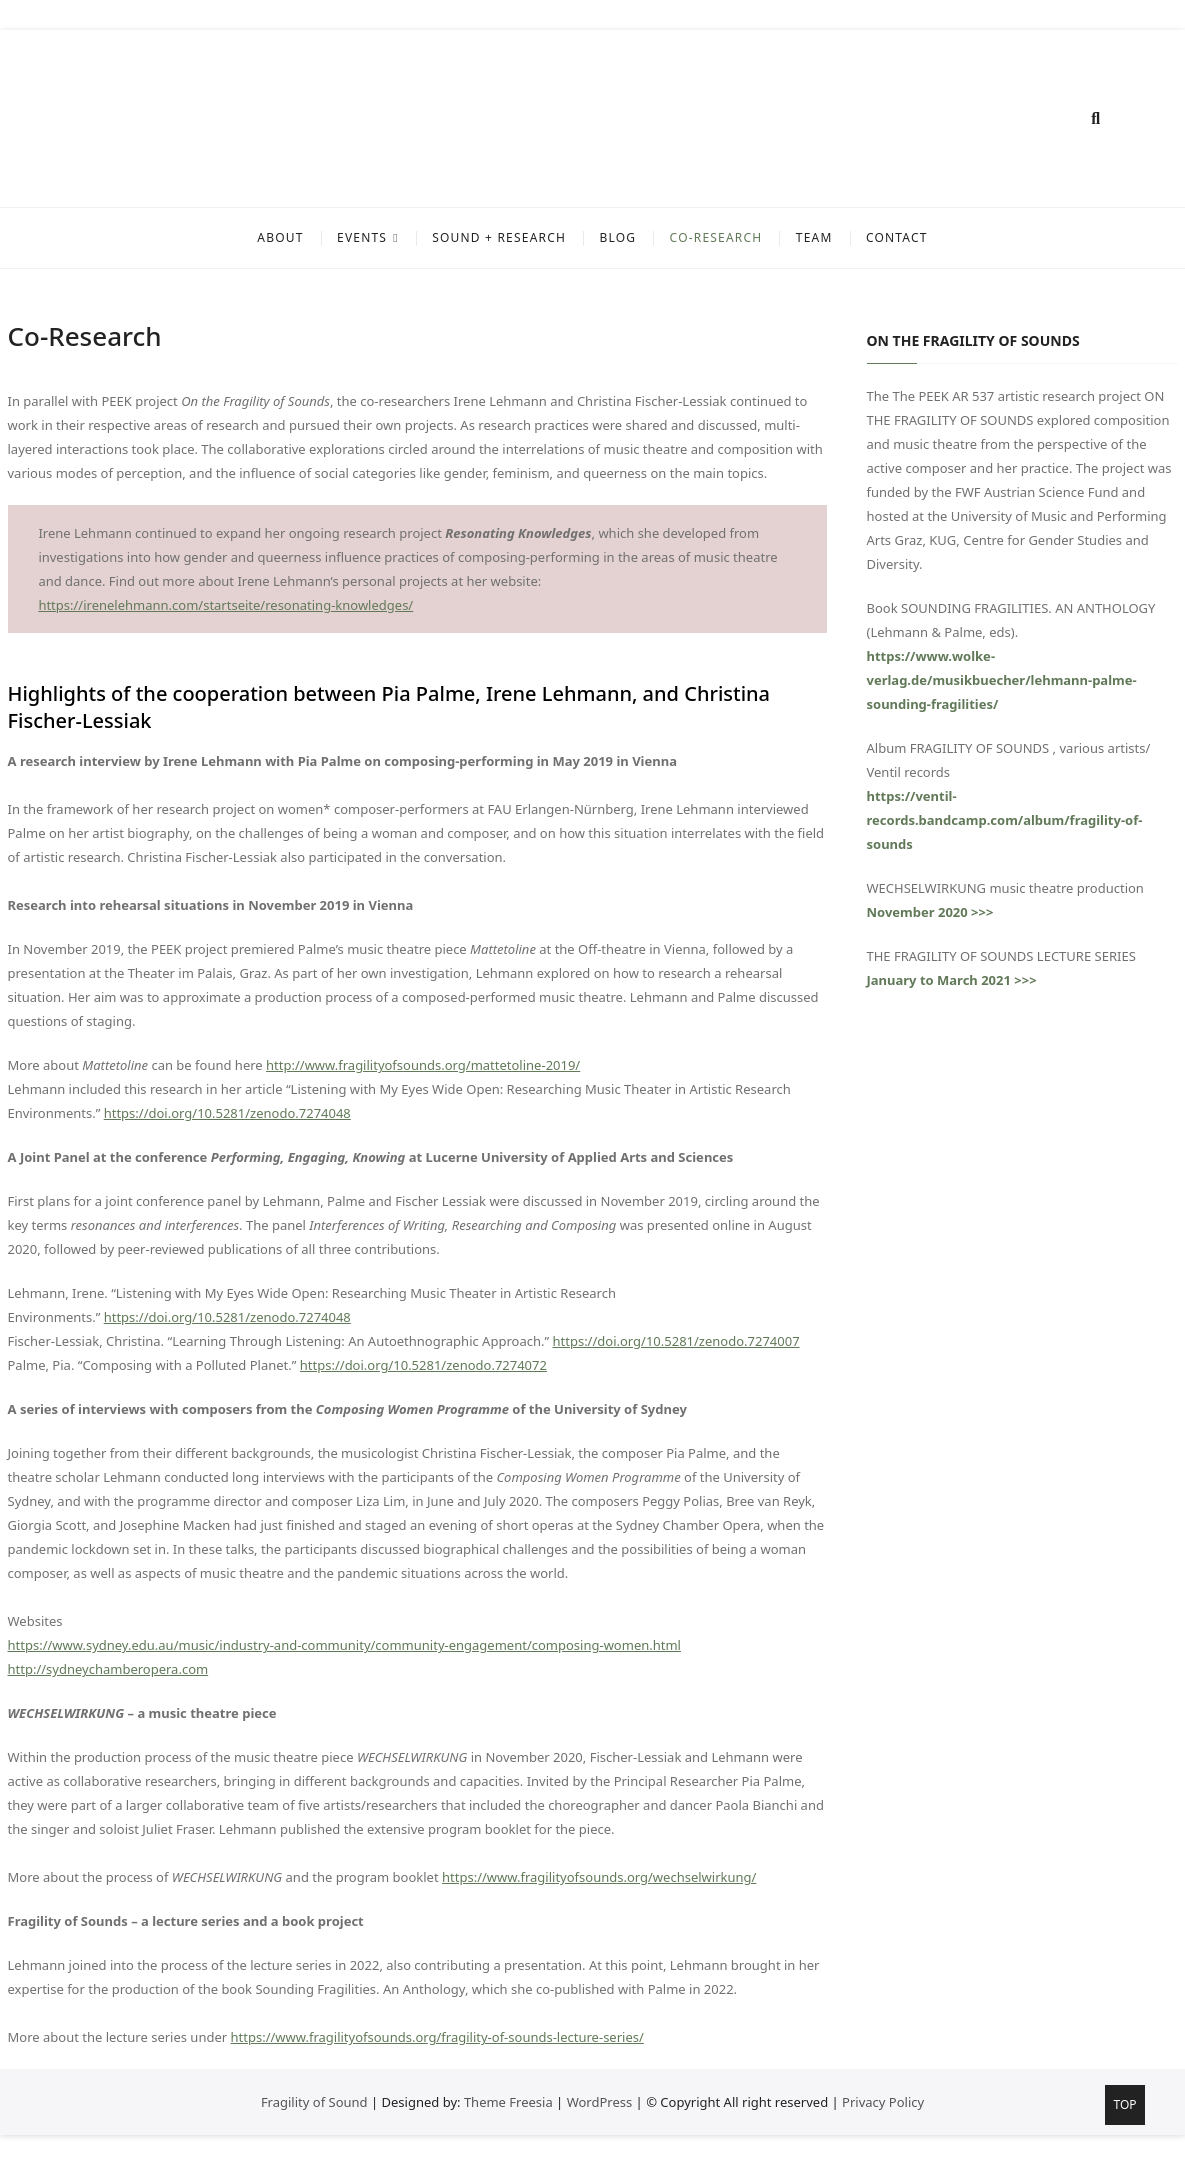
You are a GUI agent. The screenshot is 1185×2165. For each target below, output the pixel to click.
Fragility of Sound (314, 2102)
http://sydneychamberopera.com (108, 1669)
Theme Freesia (508, 2102)
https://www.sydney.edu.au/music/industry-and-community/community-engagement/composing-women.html (344, 1645)
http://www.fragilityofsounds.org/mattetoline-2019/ (423, 1065)
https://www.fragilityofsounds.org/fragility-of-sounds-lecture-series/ (437, 2037)
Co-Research (716, 237)
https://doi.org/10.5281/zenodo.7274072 (423, 1365)
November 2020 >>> (930, 912)
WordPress (600, 2102)
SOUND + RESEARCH (499, 237)
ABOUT (280, 237)
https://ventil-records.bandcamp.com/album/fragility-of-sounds (1005, 820)
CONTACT (897, 237)
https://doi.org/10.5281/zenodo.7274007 (675, 1341)
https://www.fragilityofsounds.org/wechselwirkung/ (599, 1877)
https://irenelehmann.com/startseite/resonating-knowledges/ (225, 605)
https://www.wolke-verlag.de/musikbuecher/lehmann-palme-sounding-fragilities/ (1002, 680)
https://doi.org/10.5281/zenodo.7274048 (227, 1113)
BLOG (617, 237)
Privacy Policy (883, 2102)
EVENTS (362, 237)
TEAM (814, 237)
